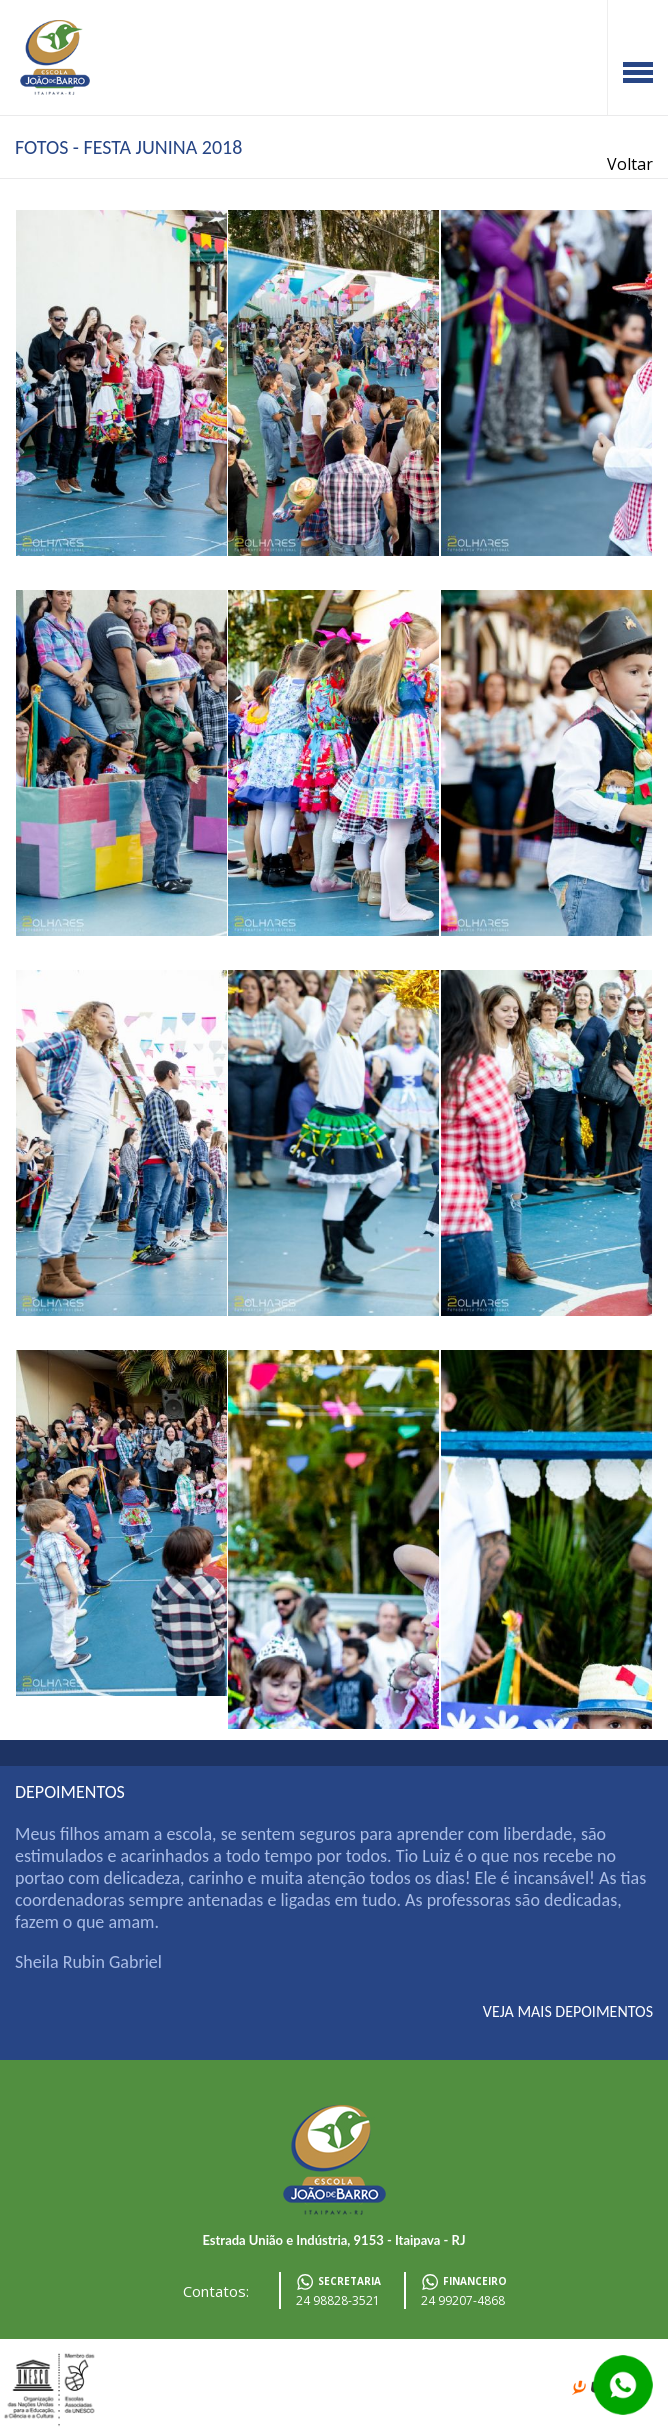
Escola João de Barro (55, 57)
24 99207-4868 (463, 2300)
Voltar (630, 164)
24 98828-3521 (338, 2300)
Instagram (653, 15)
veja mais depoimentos (568, 2011)
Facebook (623, 15)
